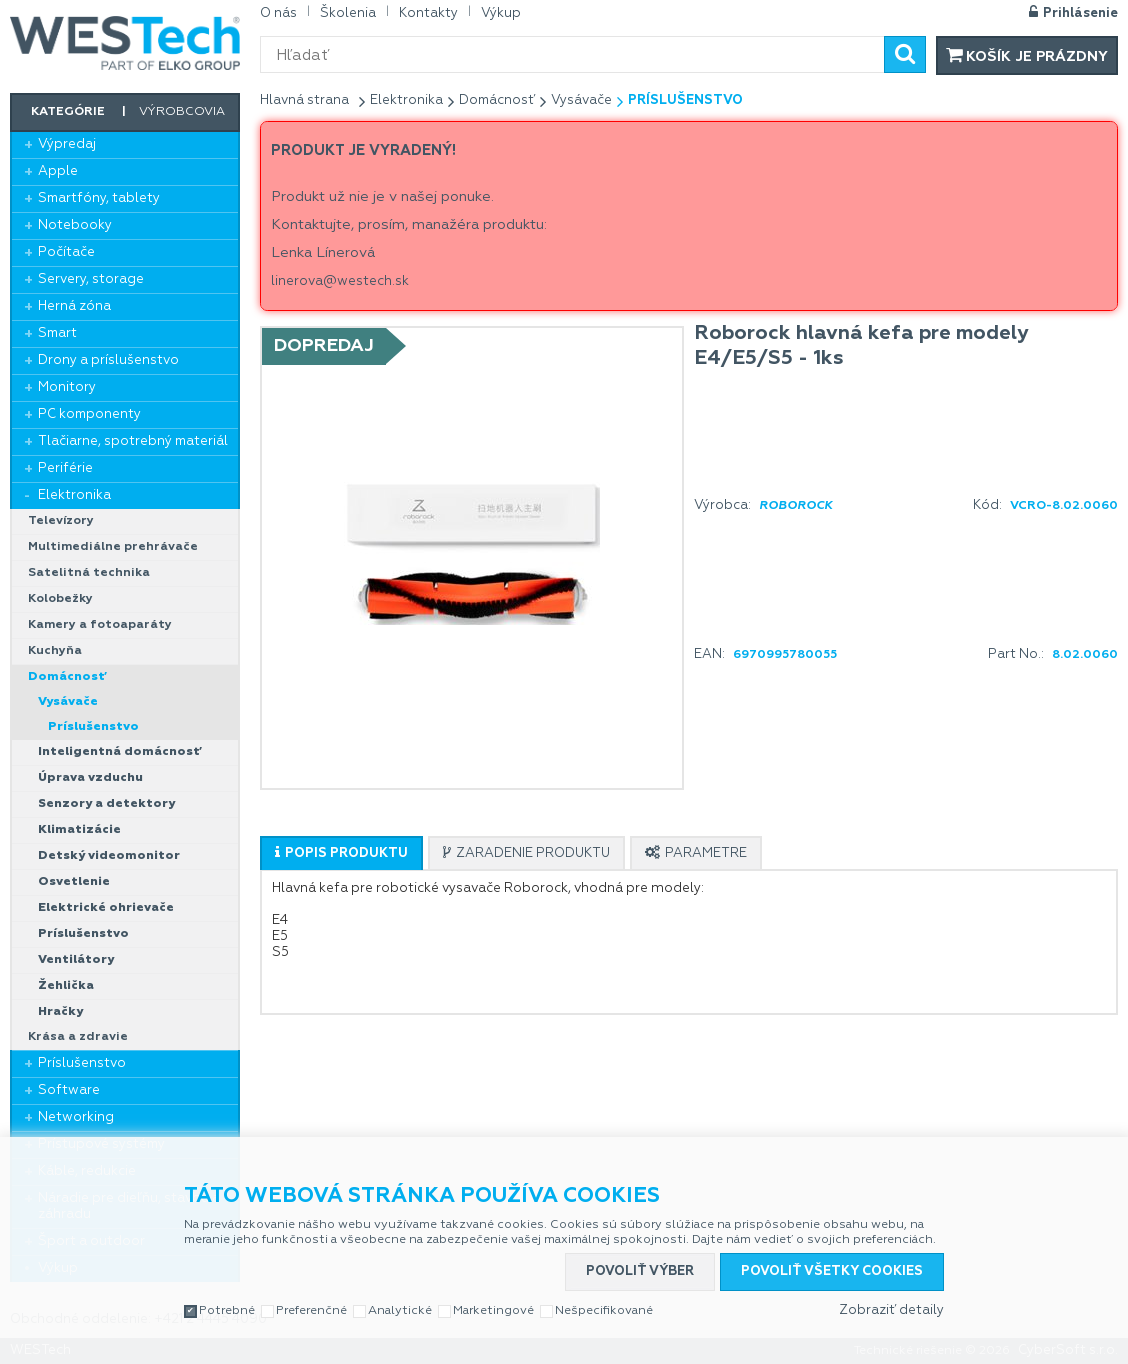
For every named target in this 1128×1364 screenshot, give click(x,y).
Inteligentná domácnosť (120, 752)
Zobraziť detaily (891, 1310)
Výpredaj (67, 144)
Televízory (61, 521)
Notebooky (75, 225)
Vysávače (68, 702)
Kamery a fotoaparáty (100, 625)
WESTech (125, 43)
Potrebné (227, 1311)
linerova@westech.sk (340, 281)
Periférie (65, 468)
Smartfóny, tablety (99, 198)
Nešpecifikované (604, 1311)
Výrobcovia (182, 112)
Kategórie (68, 112)
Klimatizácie (79, 830)
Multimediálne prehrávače (113, 547)
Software (69, 1090)
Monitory (67, 387)
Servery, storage (91, 279)
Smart (57, 333)
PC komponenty (89, 414)
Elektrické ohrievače (106, 908)
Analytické (400, 1311)
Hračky (60, 1012)
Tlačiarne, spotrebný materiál (133, 441)
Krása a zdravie (78, 1037)
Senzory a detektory (106, 804)
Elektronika (74, 495)
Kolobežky (60, 599)
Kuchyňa (55, 651)
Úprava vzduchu (90, 778)
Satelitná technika (89, 573)
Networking (76, 1117)
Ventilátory (76, 960)
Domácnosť (67, 677)
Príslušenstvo (93, 727)
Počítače (66, 252)
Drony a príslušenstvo (108, 360)
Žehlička (66, 986)
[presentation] (341, 853)
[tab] (341, 853)
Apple (58, 171)
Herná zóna (74, 306)
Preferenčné (311, 1311)
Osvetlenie (74, 882)
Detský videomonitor (109, 856)
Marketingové (493, 1311)
